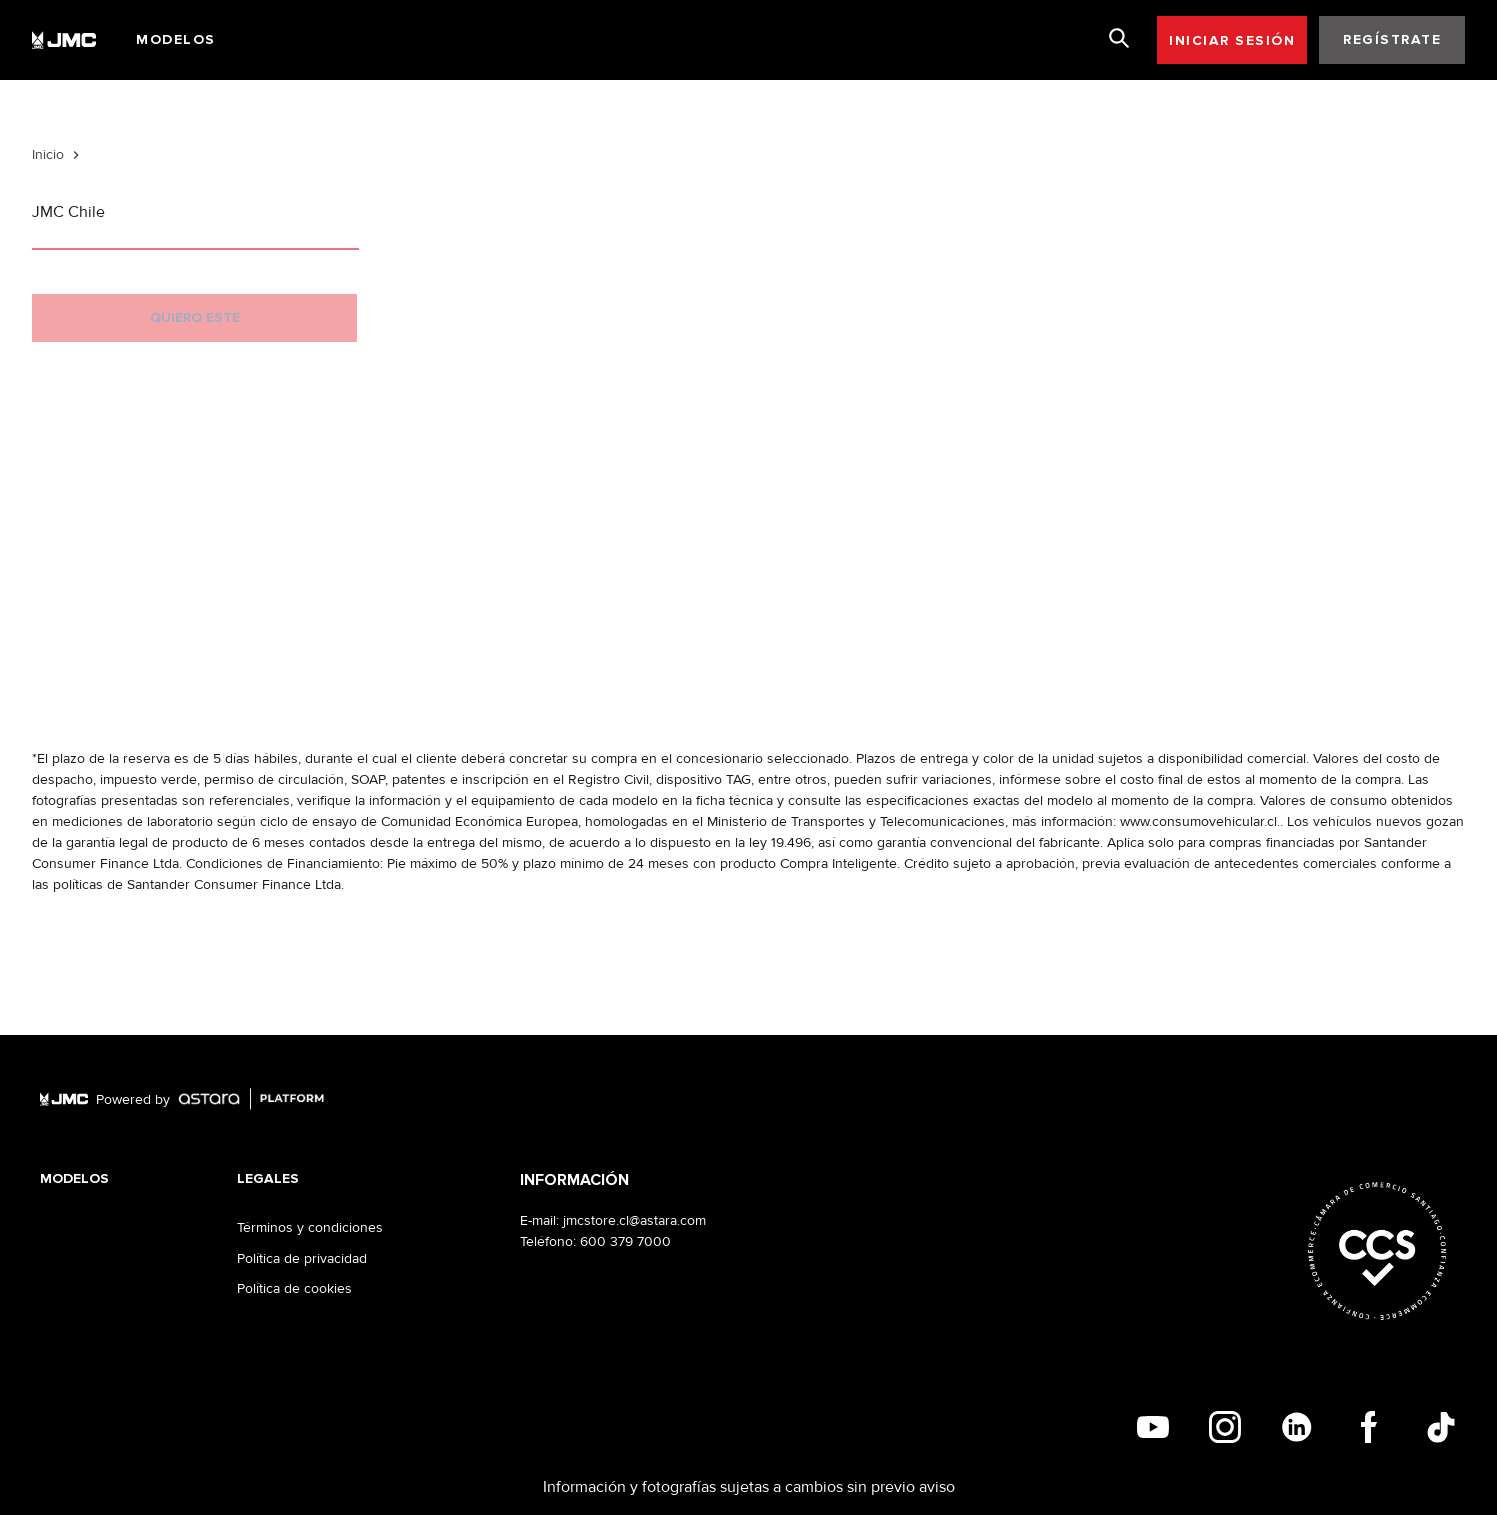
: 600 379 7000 (622, 1241)
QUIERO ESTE (195, 317)
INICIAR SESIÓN (1232, 40)
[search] (1119, 38)
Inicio (48, 154)
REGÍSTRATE (1392, 39)
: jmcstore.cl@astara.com (631, 1220)
